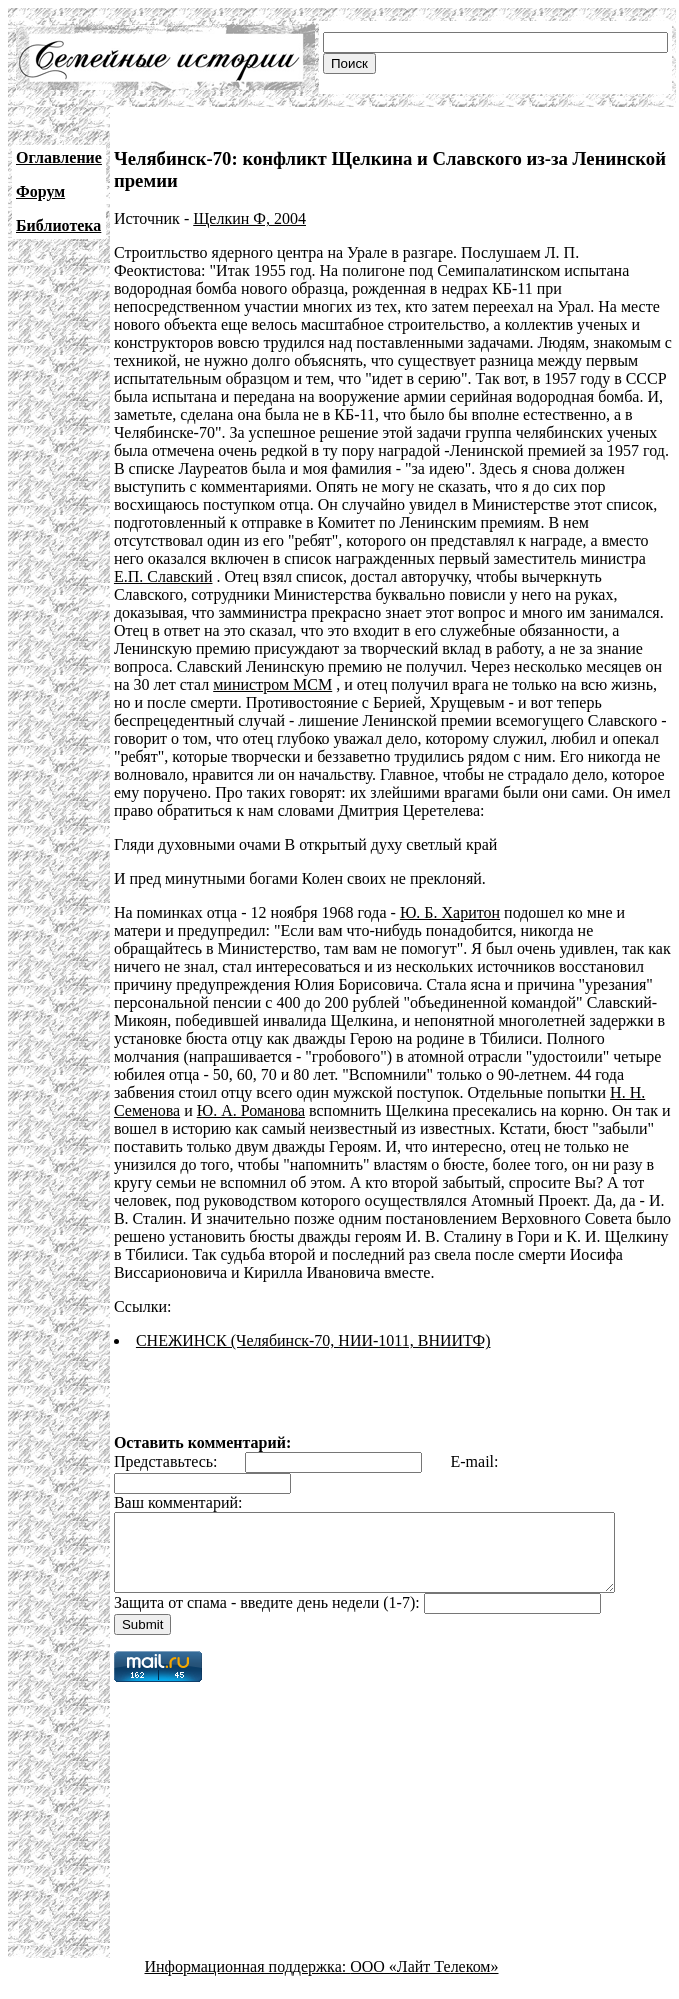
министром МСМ (467, 666)
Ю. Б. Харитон (450, 912)
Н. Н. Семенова (597, 1092)
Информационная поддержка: (248, 1981)
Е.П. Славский (477, 558)
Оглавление (59, 157)
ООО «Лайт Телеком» (424, 1981)
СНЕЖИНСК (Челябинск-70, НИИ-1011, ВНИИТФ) (313, 1340)
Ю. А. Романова (168, 1110)
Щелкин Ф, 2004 (249, 218)
